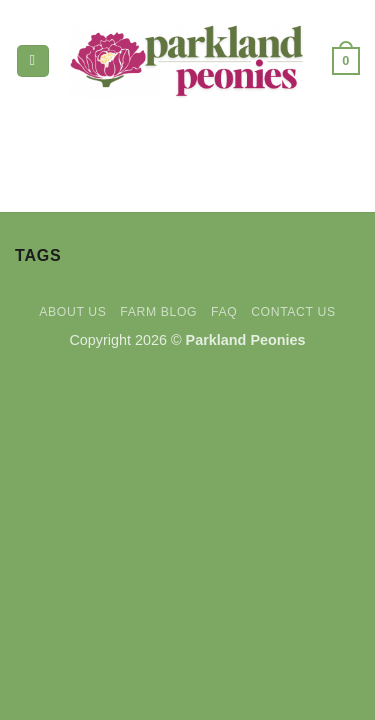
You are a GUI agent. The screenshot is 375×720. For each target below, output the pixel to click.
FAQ (224, 312)
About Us (72, 312)
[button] (33, 61)
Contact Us (293, 312)
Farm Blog (158, 312)
